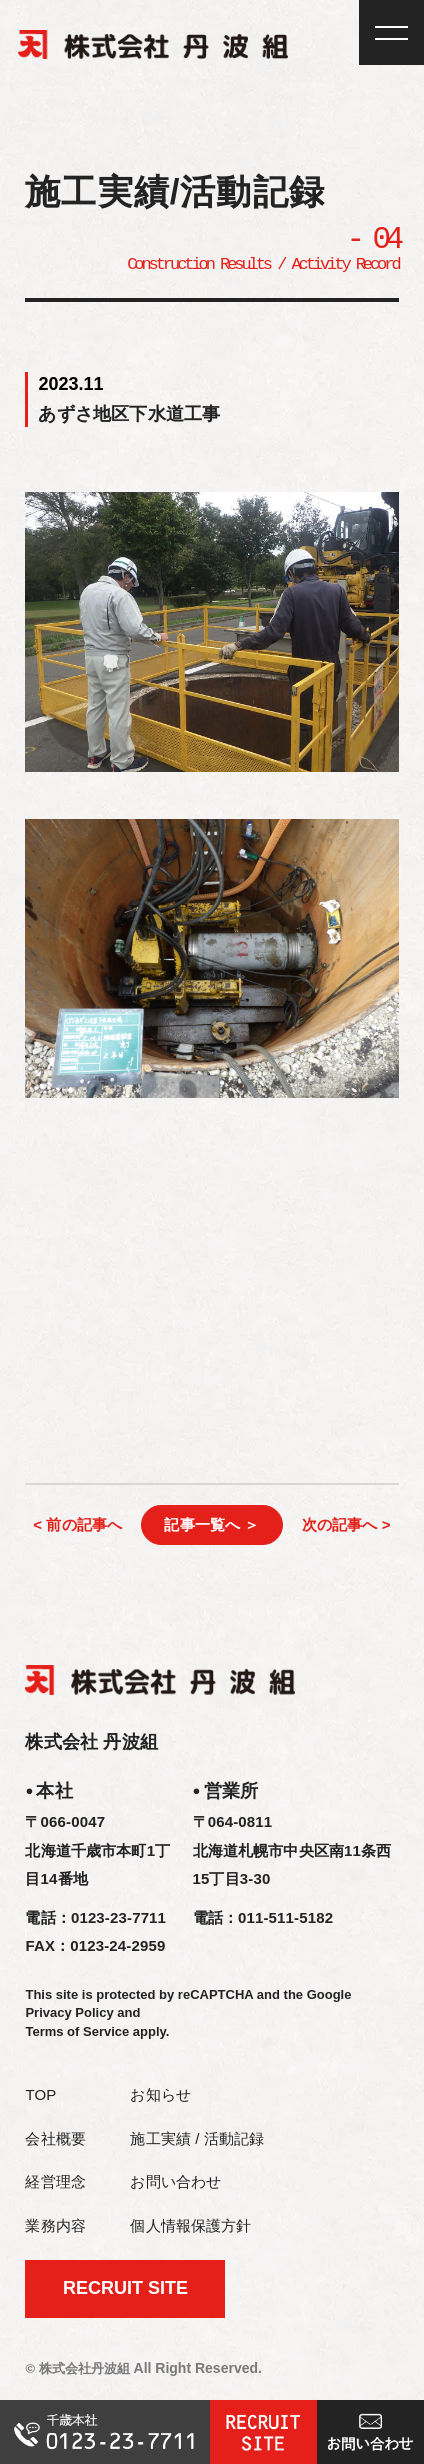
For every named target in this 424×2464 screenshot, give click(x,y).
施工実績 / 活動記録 (197, 2139)
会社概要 (55, 2139)
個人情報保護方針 (190, 2226)
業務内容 (55, 2226)
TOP (40, 2095)
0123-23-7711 (118, 1918)
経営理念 (55, 2182)
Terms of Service (77, 2032)
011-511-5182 (285, 1918)
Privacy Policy (69, 2013)
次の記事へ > (346, 1525)
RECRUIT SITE (125, 2289)
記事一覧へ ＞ (211, 1525)
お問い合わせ (175, 2182)
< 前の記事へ (77, 1525)
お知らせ (160, 2095)
